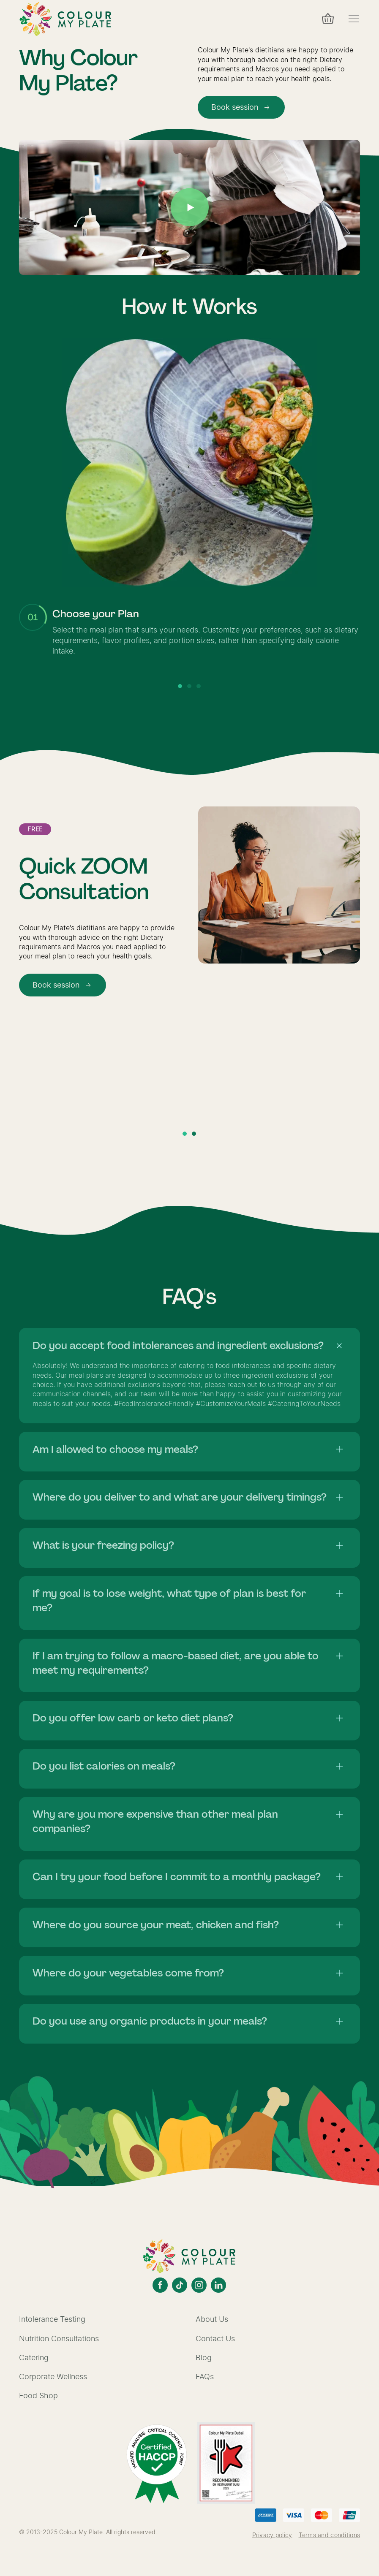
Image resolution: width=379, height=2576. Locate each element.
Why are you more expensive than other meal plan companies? (155, 1821)
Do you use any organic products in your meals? (150, 2021)
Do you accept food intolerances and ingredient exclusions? (178, 1345)
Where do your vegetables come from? (128, 1972)
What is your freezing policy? (103, 1545)
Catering (34, 2357)
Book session (241, 107)
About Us (212, 2319)
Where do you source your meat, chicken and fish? (156, 1924)
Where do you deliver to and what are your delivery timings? (180, 1497)
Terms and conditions (329, 2534)
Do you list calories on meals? (104, 1766)
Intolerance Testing (52, 2319)
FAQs (205, 2376)
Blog (204, 2357)
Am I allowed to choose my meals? (115, 1449)
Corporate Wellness (53, 2376)
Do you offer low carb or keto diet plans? (133, 1717)
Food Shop (38, 2395)
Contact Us (215, 2338)
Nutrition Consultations (59, 2338)
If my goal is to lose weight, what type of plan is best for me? (169, 1600)
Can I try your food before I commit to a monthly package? (177, 1876)
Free (35, 829)
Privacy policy (272, 2534)
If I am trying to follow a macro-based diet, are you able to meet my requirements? (176, 1663)
